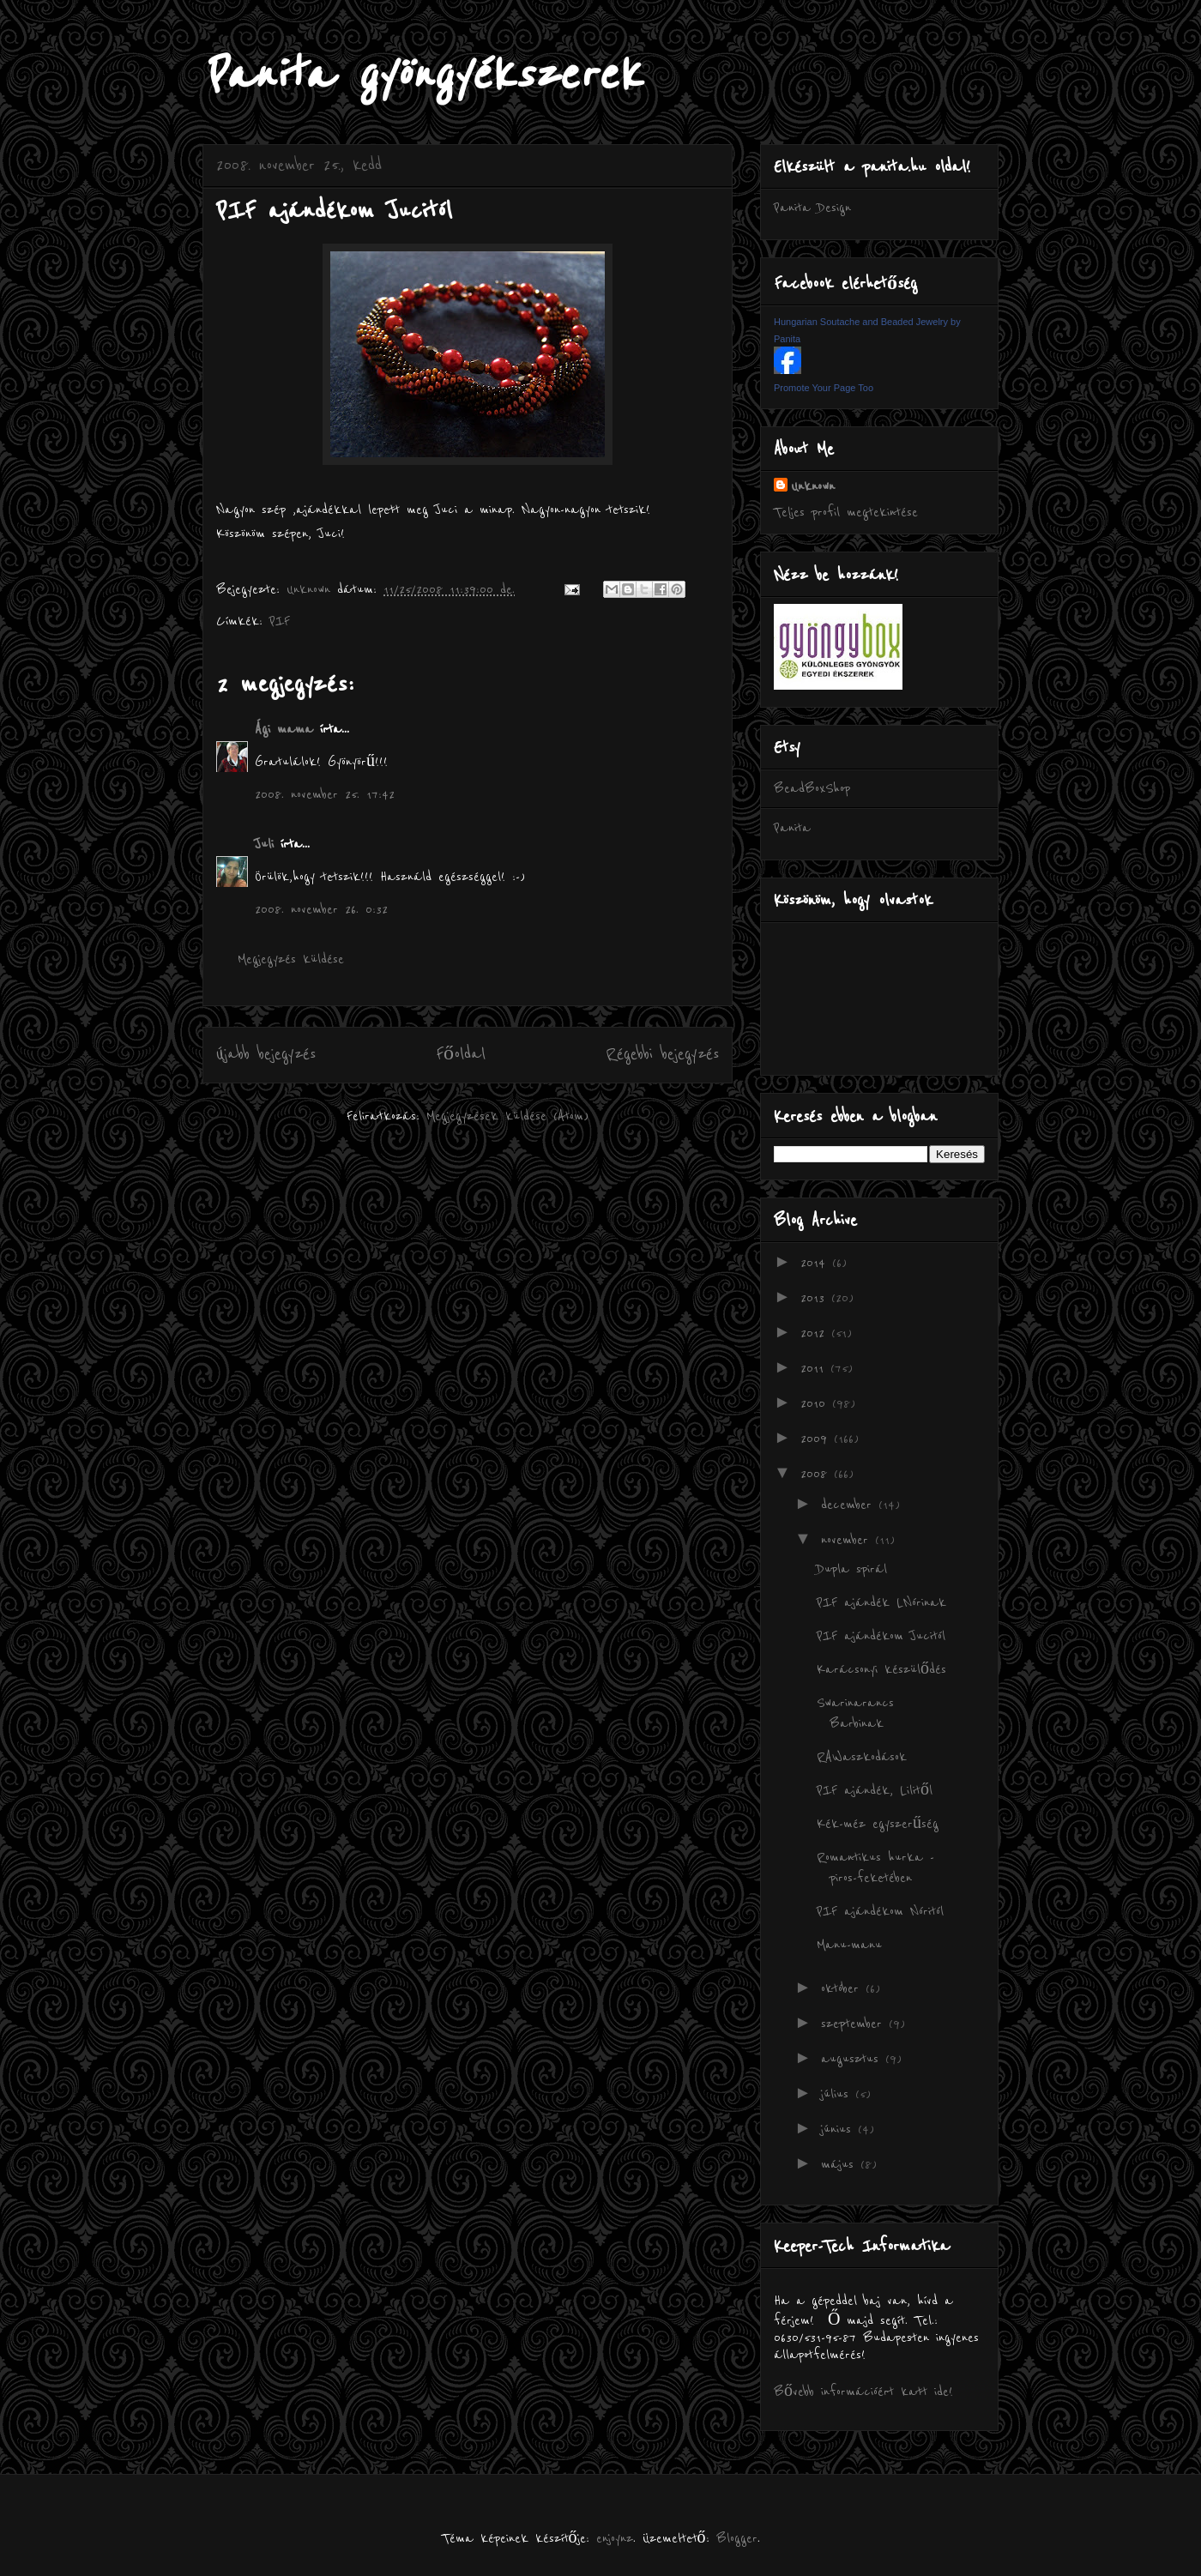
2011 (815, 1368)
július (838, 2093)
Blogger (736, 2538)
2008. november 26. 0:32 (321, 909)
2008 (817, 1473)
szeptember (855, 2023)
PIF (279, 621)
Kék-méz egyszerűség (877, 1823)
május (840, 2164)
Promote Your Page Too (823, 388)
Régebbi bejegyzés (662, 1054)
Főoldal (461, 1054)
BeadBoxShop (812, 788)
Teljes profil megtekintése (846, 512)
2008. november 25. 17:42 (325, 794)
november (848, 1539)
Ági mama (284, 729)
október (843, 1988)
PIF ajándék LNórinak (881, 1602)
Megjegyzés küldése (291, 959)
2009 (817, 1438)
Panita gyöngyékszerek (421, 75)
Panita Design (812, 207)
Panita (792, 827)
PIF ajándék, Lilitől (874, 1790)
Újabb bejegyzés (266, 1054)
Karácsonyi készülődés (881, 1669)
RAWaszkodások (862, 1756)
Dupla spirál (852, 1569)
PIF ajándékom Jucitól (881, 1635)
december (849, 1504)
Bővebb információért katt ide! (863, 2391)
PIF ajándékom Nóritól (880, 1911)
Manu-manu (849, 1944)
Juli (264, 844)
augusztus (853, 2058)
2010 (816, 1403)
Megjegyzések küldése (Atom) (507, 1116)
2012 (815, 1333)
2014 (816, 1262)
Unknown (813, 486)
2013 (815, 1297)
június (839, 2129)
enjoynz (614, 2538)
